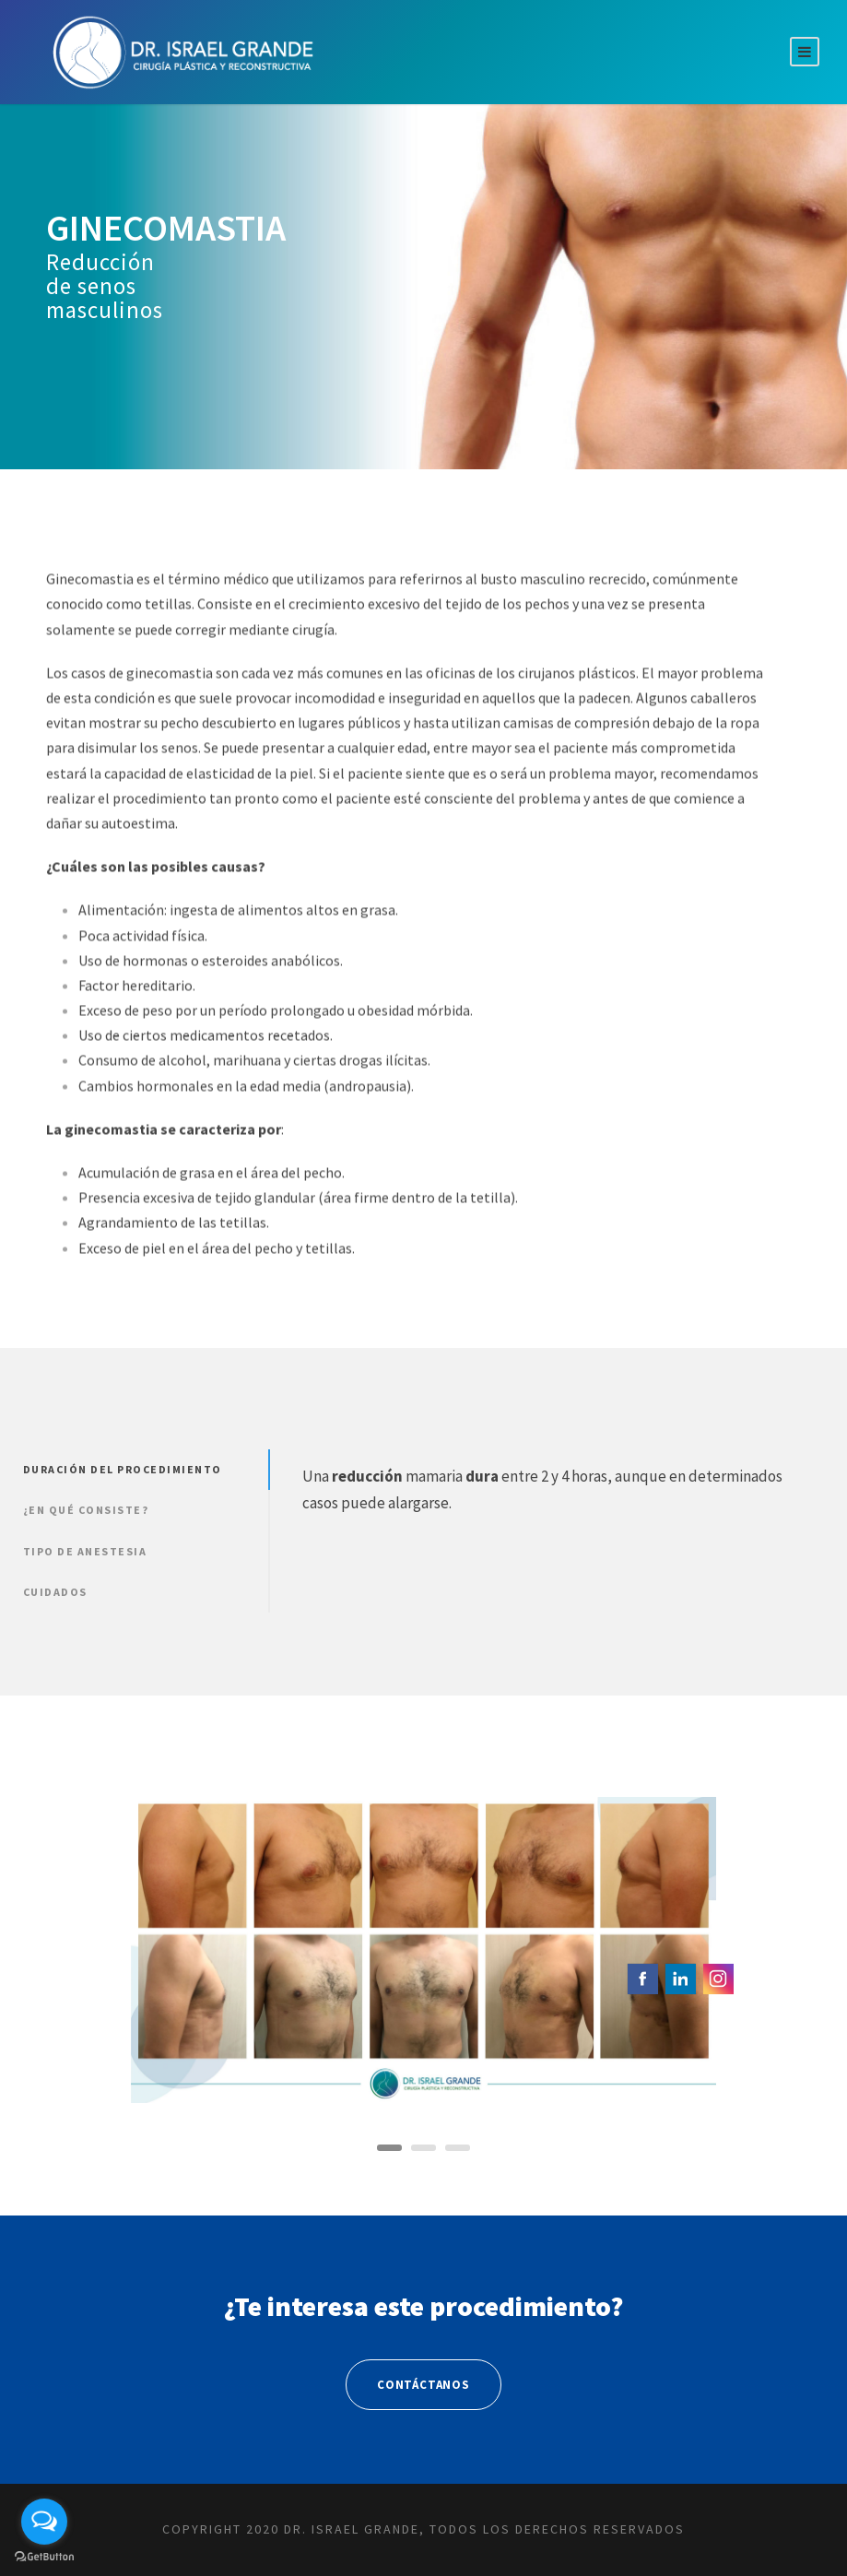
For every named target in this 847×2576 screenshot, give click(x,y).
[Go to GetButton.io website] (44, 2557)
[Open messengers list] (44, 2522)
